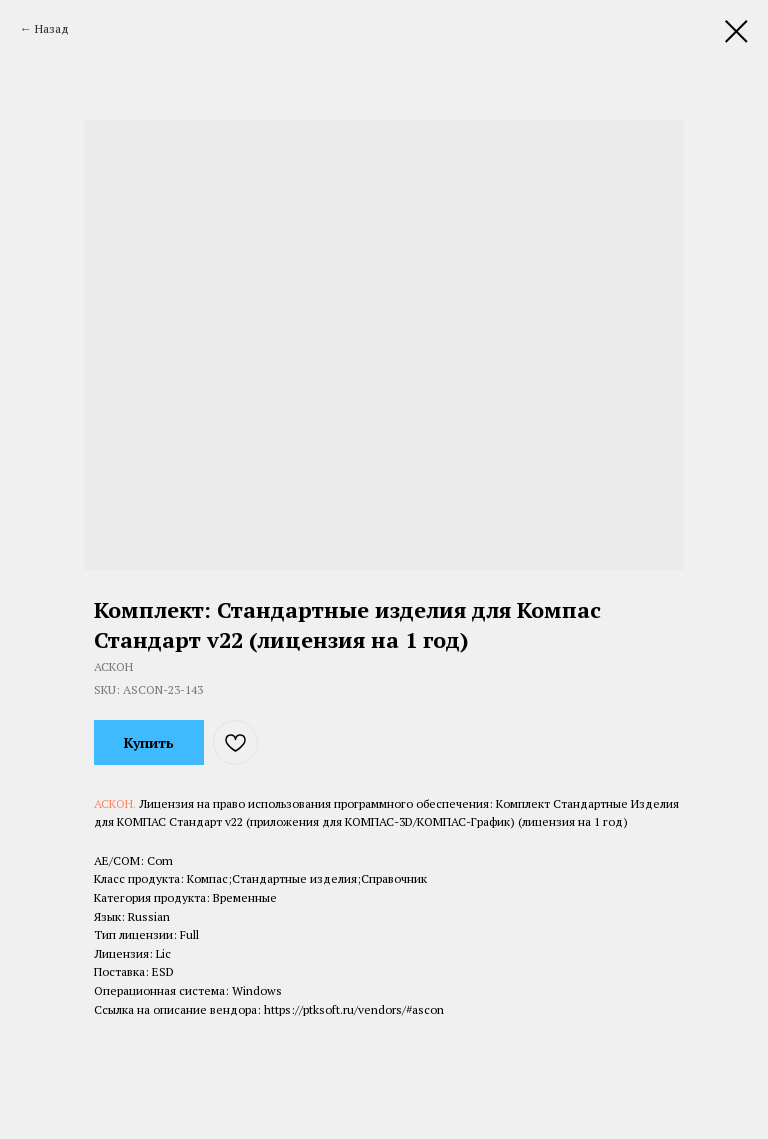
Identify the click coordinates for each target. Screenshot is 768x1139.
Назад (52, 28)
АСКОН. (116, 803)
